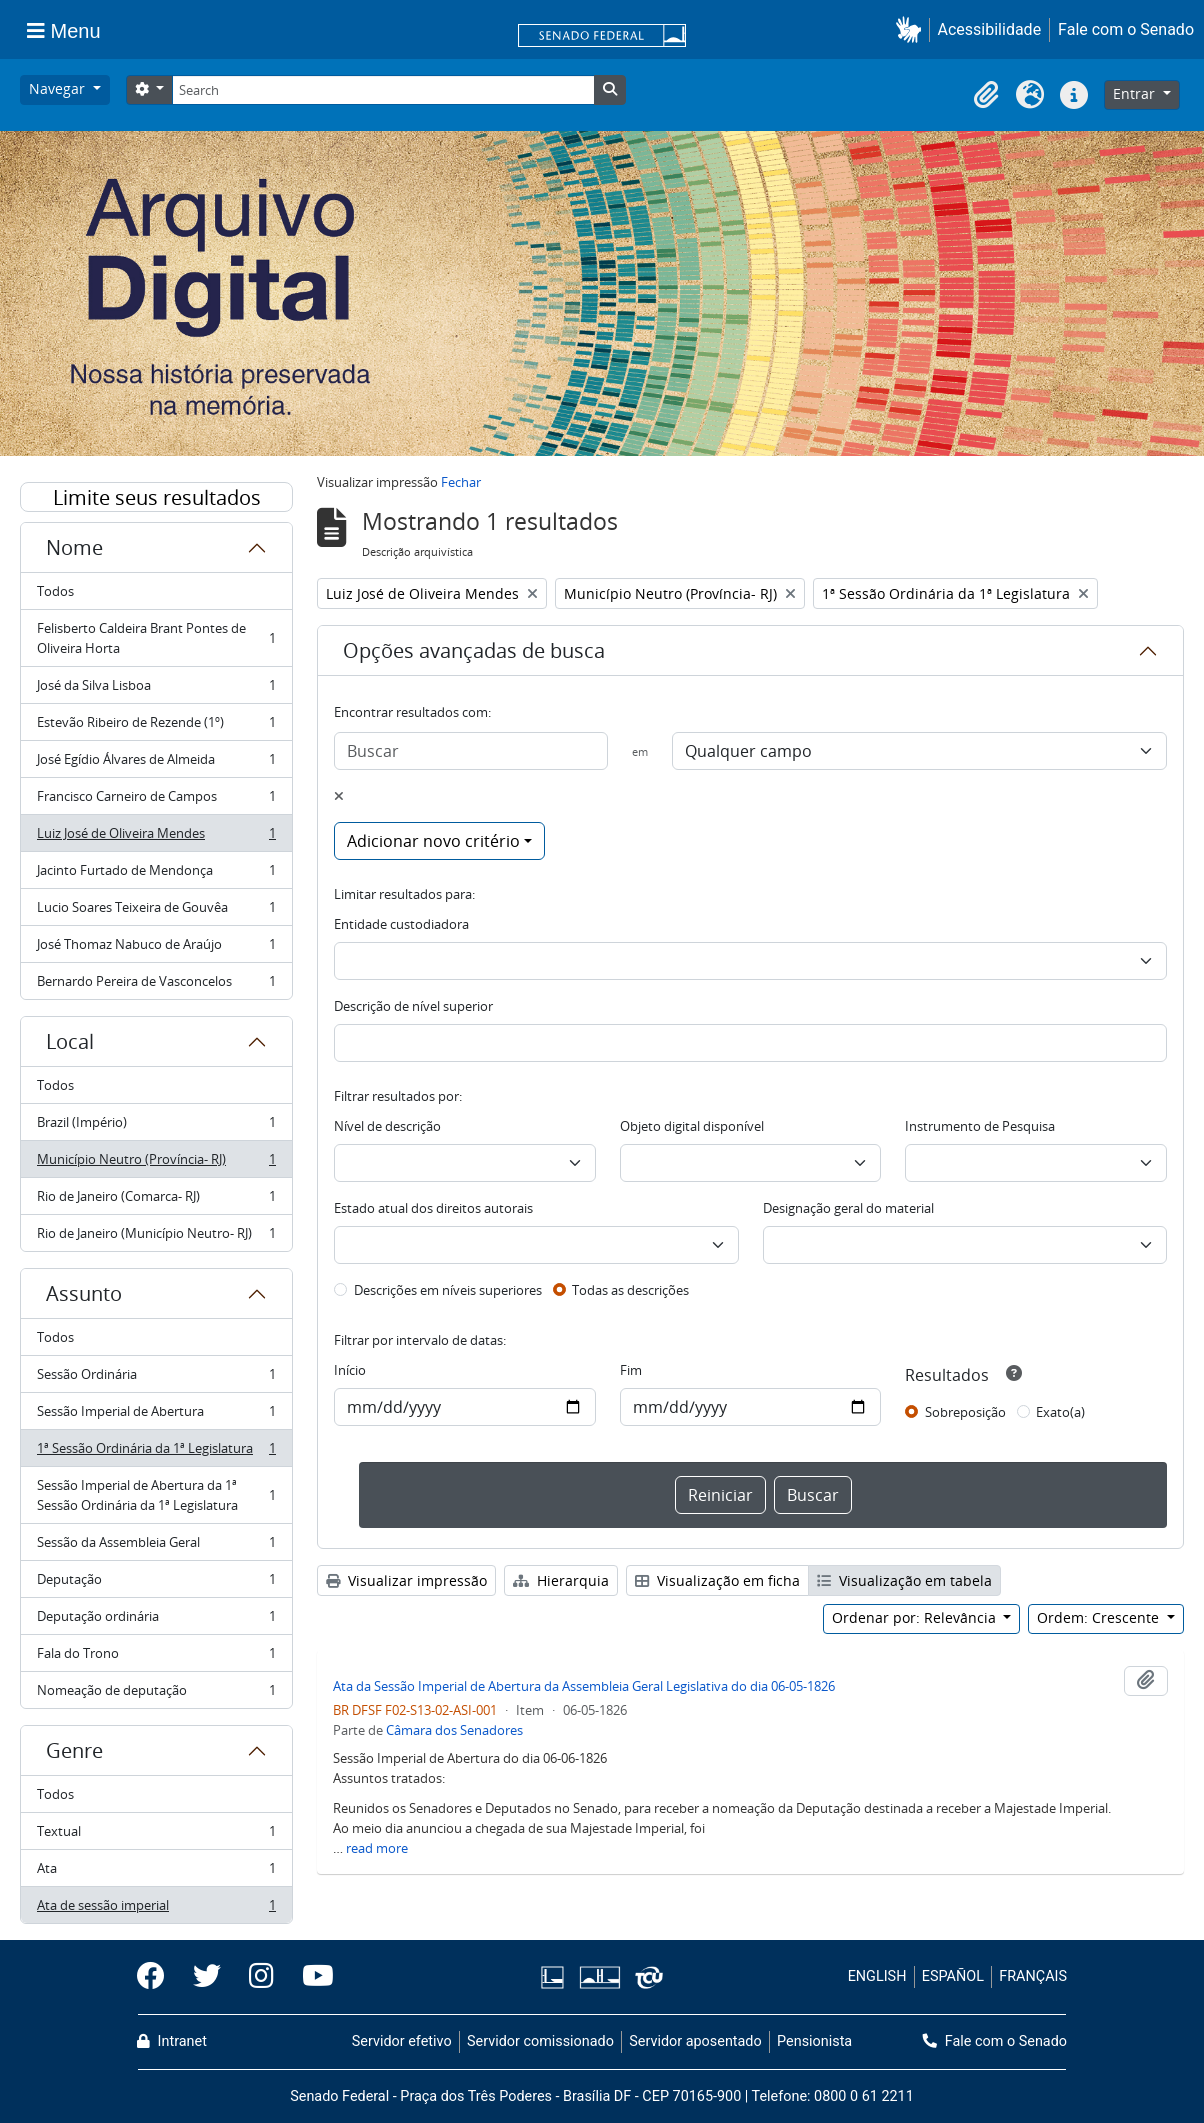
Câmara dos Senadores (454, 1730)
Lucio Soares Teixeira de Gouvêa (156, 911)
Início (350, 1370)
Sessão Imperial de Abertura (156, 1415)
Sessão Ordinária (156, 1378)
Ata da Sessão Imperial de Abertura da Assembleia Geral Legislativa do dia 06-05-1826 (584, 1686)
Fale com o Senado (1126, 29)
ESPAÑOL (953, 1976)
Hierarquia (561, 1580)
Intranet (172, 2041)
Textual (156, 1835)
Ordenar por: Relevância (916, 1617)
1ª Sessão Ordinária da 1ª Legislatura (156, 1452)
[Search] (383, 90)
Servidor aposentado (695, 2041)
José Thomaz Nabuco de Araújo (156, 948)
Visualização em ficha (717, 1580)
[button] (912, 29)
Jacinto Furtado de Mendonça (156, 874)
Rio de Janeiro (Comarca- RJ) (156, 1200)
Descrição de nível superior (413, 1006)
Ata (156, 1872)
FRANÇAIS (1033, 1976)
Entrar (1136, 93)
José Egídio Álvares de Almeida (156, 763)
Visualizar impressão (406, 1580)
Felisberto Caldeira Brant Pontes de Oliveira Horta (156, 638)
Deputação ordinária (156, 1620)
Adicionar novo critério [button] (433, 841)
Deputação (156, 1583)
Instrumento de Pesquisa (980, 1126)
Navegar (59, 88)
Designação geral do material (848, 1208)
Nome (74, 547)
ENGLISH (877, 1976)
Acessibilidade (990, 29)
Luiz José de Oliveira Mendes (156, 837)
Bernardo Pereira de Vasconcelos (156, 985)
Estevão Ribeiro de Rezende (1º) (156, 726)
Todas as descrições (630, 1290)
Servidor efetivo (402, 2041)
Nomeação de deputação (156, 1694)
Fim (631, 1370)
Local (70, 1041)
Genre (74, 1750)
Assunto (84, 1293)
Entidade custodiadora (401, 924)
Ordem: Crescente (1100, 1617)
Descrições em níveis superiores (448, 1290)
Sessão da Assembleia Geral (156, 1546)
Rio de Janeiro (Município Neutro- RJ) (156, 1237)
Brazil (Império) (156, 1126)
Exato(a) (1060, 1412)
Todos (55, 591)
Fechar (461, 482)
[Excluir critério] (339, 796)
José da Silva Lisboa (156, 689)
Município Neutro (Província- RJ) (156, 1163)
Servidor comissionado (540, 2041)
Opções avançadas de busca (474, 650)
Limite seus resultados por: (157, 498)
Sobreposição (965, 1412)
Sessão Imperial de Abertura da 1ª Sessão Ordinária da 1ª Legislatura (156, 1495)
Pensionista (814, 2041)
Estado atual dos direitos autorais (433, 1208)
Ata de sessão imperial (156, 1909)
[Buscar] (471, 751)
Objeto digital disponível (692, 1126)
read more (377, 1848)
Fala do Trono (156, 1657)
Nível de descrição (387, 1126)
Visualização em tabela (904, 1580)
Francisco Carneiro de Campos (156, 800)
